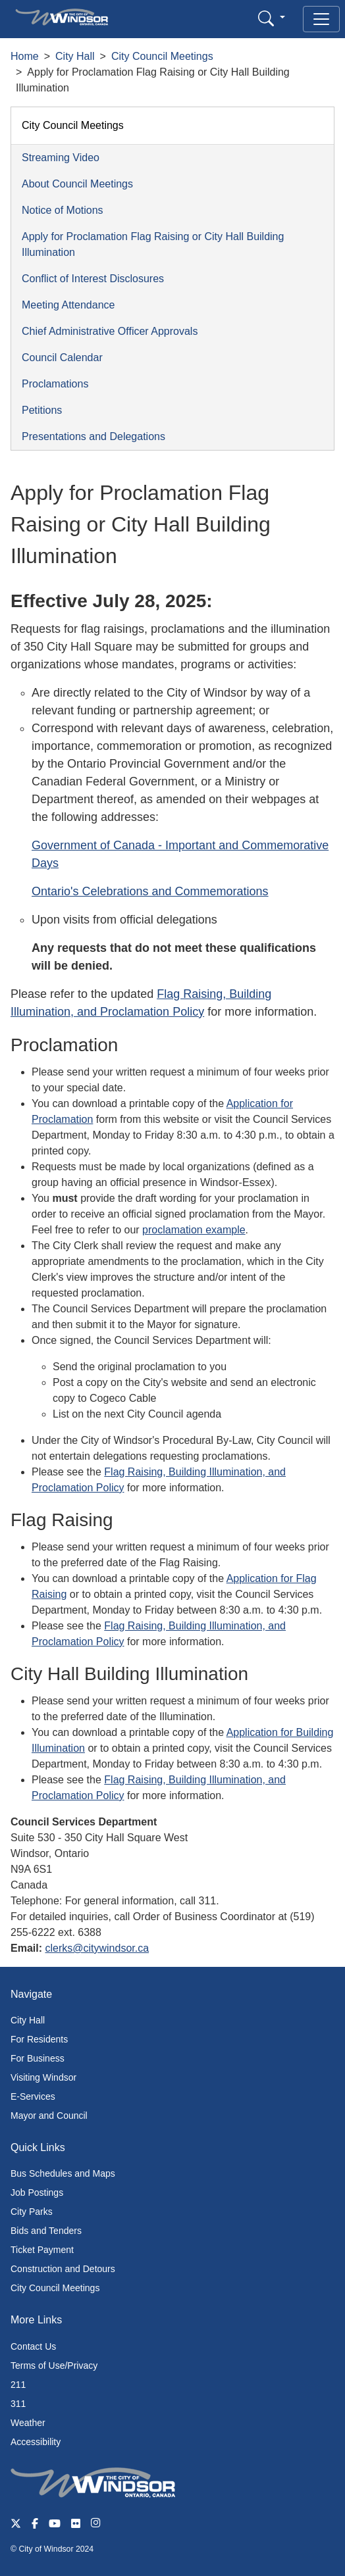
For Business (38, 2058)
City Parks (32, 2211)
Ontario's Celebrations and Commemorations (150, 891)
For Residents (39, 2039)
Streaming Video (60, 157)
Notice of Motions (62, 210)
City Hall (75, 56)
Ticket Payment (42, 2249)
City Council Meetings (162, 56)
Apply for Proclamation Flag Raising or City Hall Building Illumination (153, 244)
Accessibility (36, 2442)
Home (25, 56)
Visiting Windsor (43, 2077)
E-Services (33, 2096)
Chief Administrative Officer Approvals (110, 331)
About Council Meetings (77, 183)
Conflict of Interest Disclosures (93, 278)
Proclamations (55, 383)
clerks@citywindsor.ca (97, 1948)
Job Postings (37, 2192)
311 (18, 2403)
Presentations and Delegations (93, 436)
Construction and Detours (63, 2269)
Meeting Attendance (68, 304)
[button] (272, 18)
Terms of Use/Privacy (54, 2365)
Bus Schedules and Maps (63, 2173)
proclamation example (194, 1229)
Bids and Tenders (46, 2230)
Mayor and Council (49, 2115)
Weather (28, 2422)
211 (18, 2384)
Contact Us (33, 2346)
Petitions (42, 410)
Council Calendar (62, 357)
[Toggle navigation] (321, 19)
